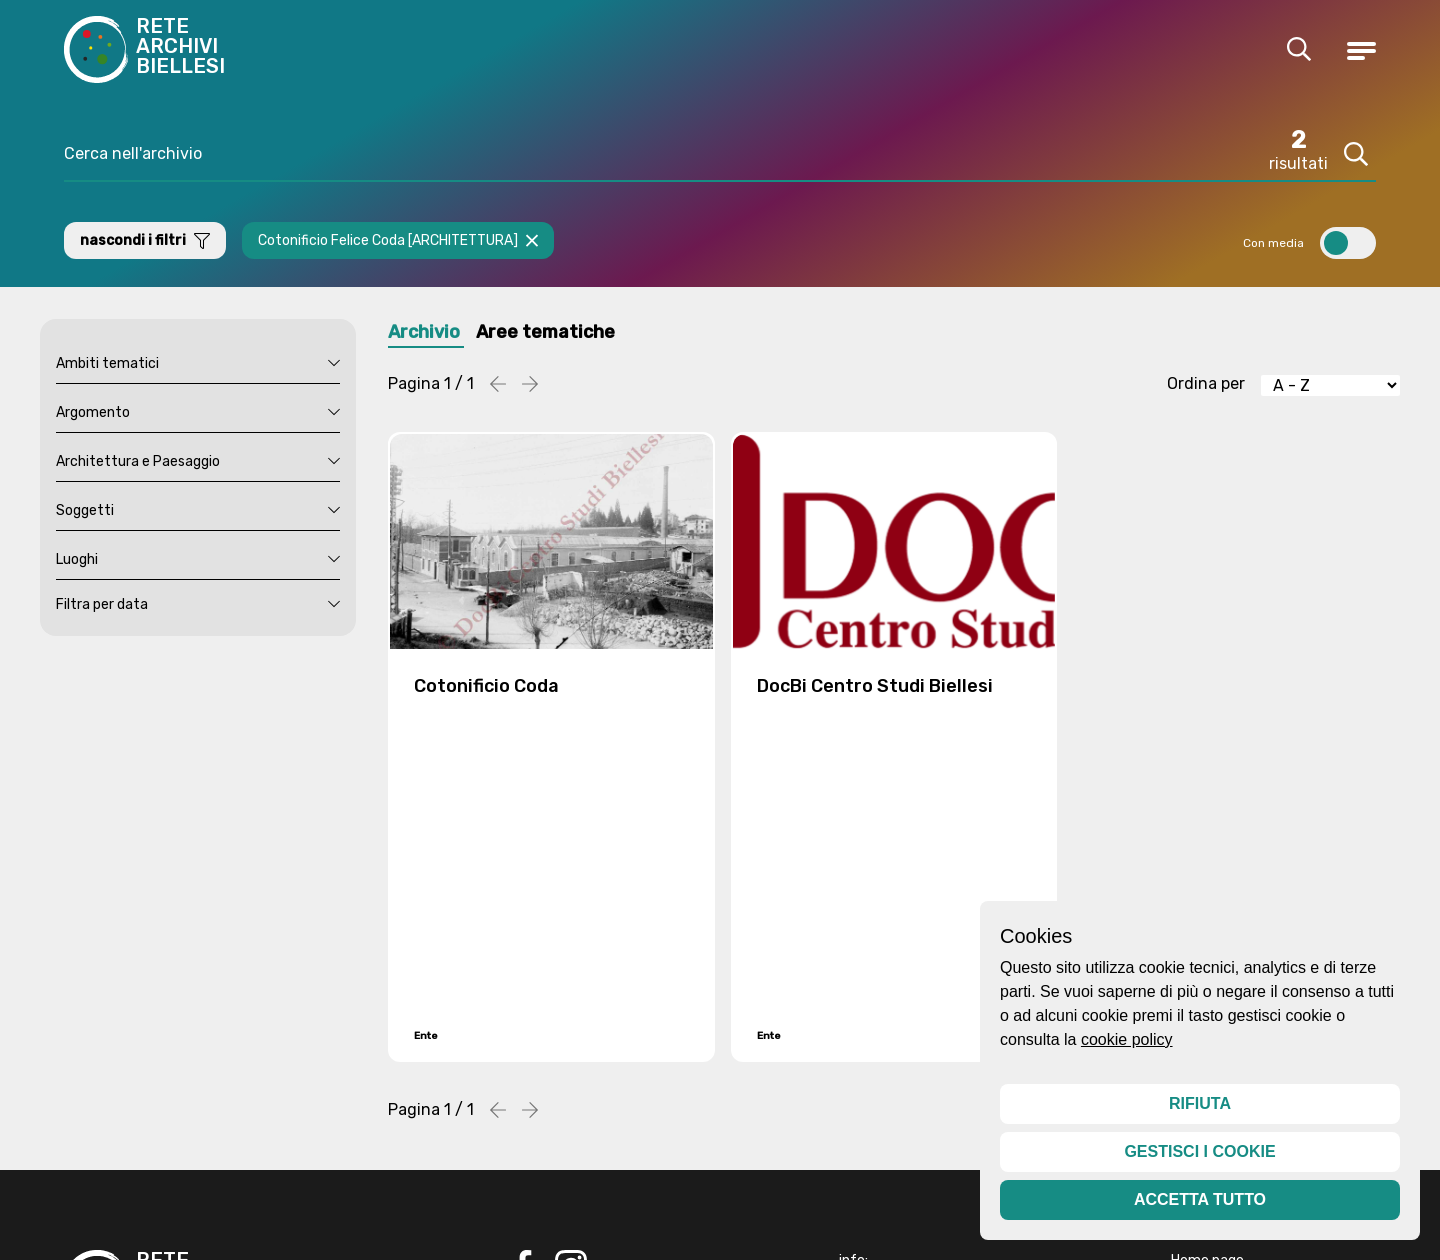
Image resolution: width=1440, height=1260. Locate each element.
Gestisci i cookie (1199, 1151)
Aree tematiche (560, 334)
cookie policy (1127, 1039)
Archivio (427, 334)
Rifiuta (1200, 1103)
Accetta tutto (1200, 1199)
